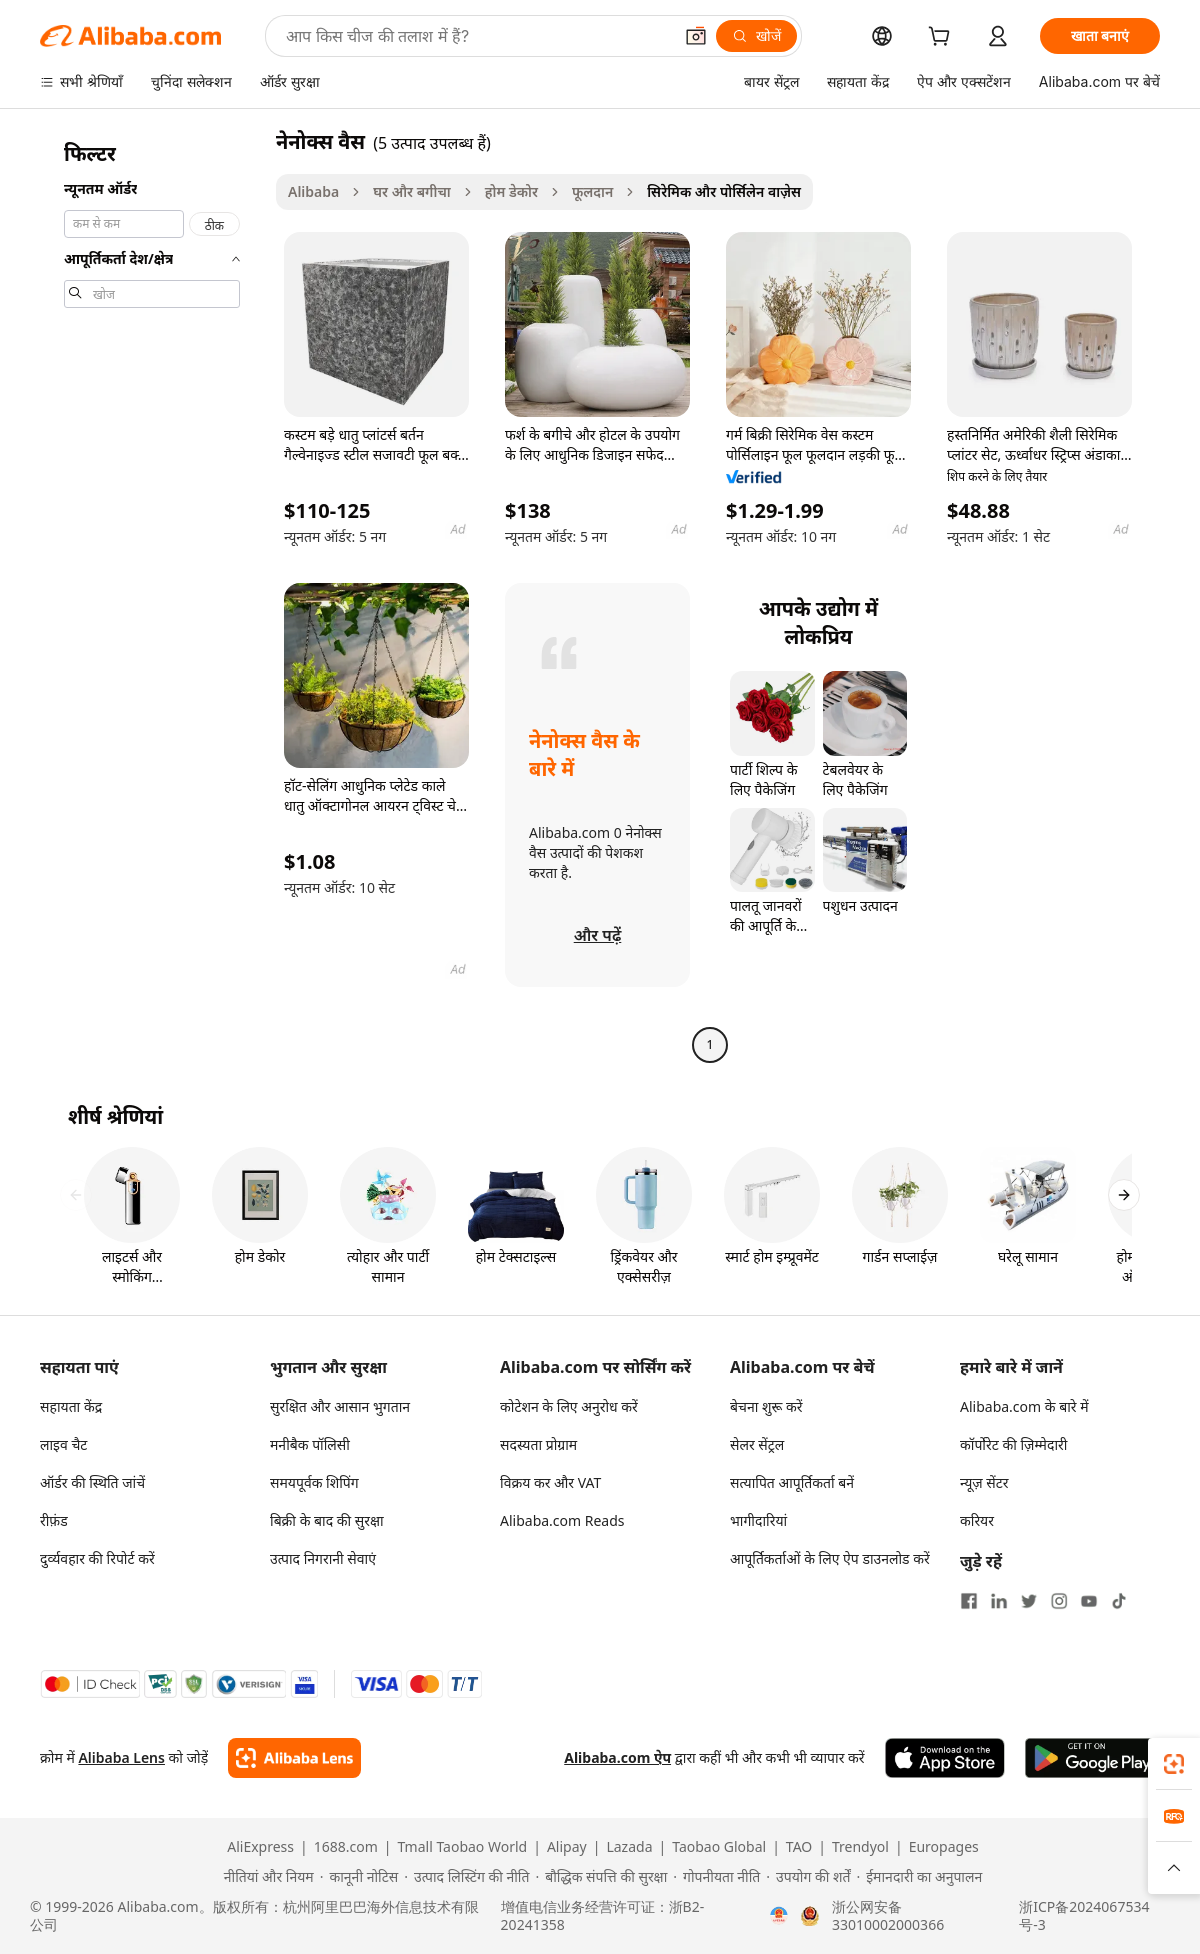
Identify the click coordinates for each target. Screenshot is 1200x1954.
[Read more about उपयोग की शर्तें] (808, 1877)
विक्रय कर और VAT (550, 1482)
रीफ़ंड (54, 1520)
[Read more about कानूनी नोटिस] (359, 1877)
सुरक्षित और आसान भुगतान (340, 1406)
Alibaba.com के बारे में (1024, 1406)
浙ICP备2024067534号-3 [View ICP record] (1084, 1916)
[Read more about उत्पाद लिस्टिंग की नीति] (466, 1877)
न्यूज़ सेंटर (984, 1482)
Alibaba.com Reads (562, 1520)
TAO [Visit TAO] (799, 1847)
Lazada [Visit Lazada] (629, 1847)
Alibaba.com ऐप (617, 1757)
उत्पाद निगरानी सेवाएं (323, 1558)
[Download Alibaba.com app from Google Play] (1092, 1758)
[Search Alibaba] (477, 36)
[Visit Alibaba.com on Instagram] (1059, 1601)
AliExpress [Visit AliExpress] (260, 1847)
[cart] (943, 38)
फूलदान (592, 191)
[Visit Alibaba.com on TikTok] (1119, 1601)
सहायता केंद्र (71, 1406)
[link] (1174, 1764)
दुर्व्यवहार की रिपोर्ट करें (97, 1558)
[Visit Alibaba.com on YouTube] (1089, 1601)
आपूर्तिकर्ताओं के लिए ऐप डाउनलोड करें (830, 1558)
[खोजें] (756, 36)
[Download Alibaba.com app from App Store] (945, 1758)
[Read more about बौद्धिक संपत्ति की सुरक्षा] (601, 1877)
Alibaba (313, 191)
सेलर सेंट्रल (757, 1444)
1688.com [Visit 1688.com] (346, 1847)
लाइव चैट (63, 1444)
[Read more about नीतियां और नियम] (266, 1877)
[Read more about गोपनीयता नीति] (716, 1877)
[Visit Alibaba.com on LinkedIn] (999, 1601)
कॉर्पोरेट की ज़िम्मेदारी (1013, 1444)
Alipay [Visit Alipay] (567, 1847)
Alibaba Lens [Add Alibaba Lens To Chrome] (121, 1757)
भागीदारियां (758, 1520)
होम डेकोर (511, 191)
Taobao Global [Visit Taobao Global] (719, 1847)
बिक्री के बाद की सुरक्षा (327, 1520)
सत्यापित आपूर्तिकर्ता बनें (792, 1482)
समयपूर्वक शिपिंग (314, 1482)
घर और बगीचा (412, 191)
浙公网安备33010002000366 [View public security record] (888, 1916)
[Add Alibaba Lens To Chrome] (294, 1758)
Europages (944, 1847)
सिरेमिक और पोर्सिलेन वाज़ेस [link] (724, 191)
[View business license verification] (779, 1916)
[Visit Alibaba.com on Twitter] (1029, 1601)
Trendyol (860, 1847)
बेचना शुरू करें (766, 1406)
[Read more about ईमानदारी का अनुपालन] (919, 1877)
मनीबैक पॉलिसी (310, 1444)
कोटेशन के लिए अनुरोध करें (569, 1406)
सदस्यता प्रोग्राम (538, 1444)
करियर (977, 1520)
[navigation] (152, 595)
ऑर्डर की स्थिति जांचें (92, 1482)
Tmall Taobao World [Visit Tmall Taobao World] (463, 1847)
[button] (696, 36)
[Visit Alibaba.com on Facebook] (969, 1601)
